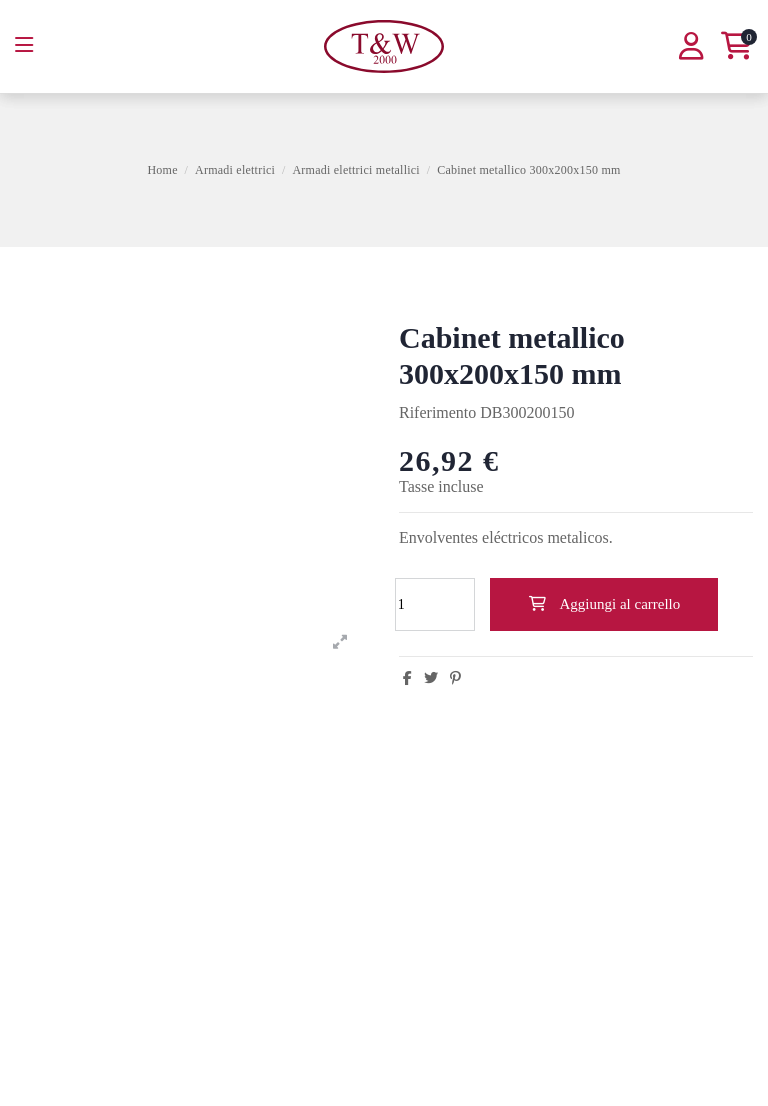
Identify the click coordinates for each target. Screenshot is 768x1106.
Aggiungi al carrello (604, 604)
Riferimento (437, 412)
